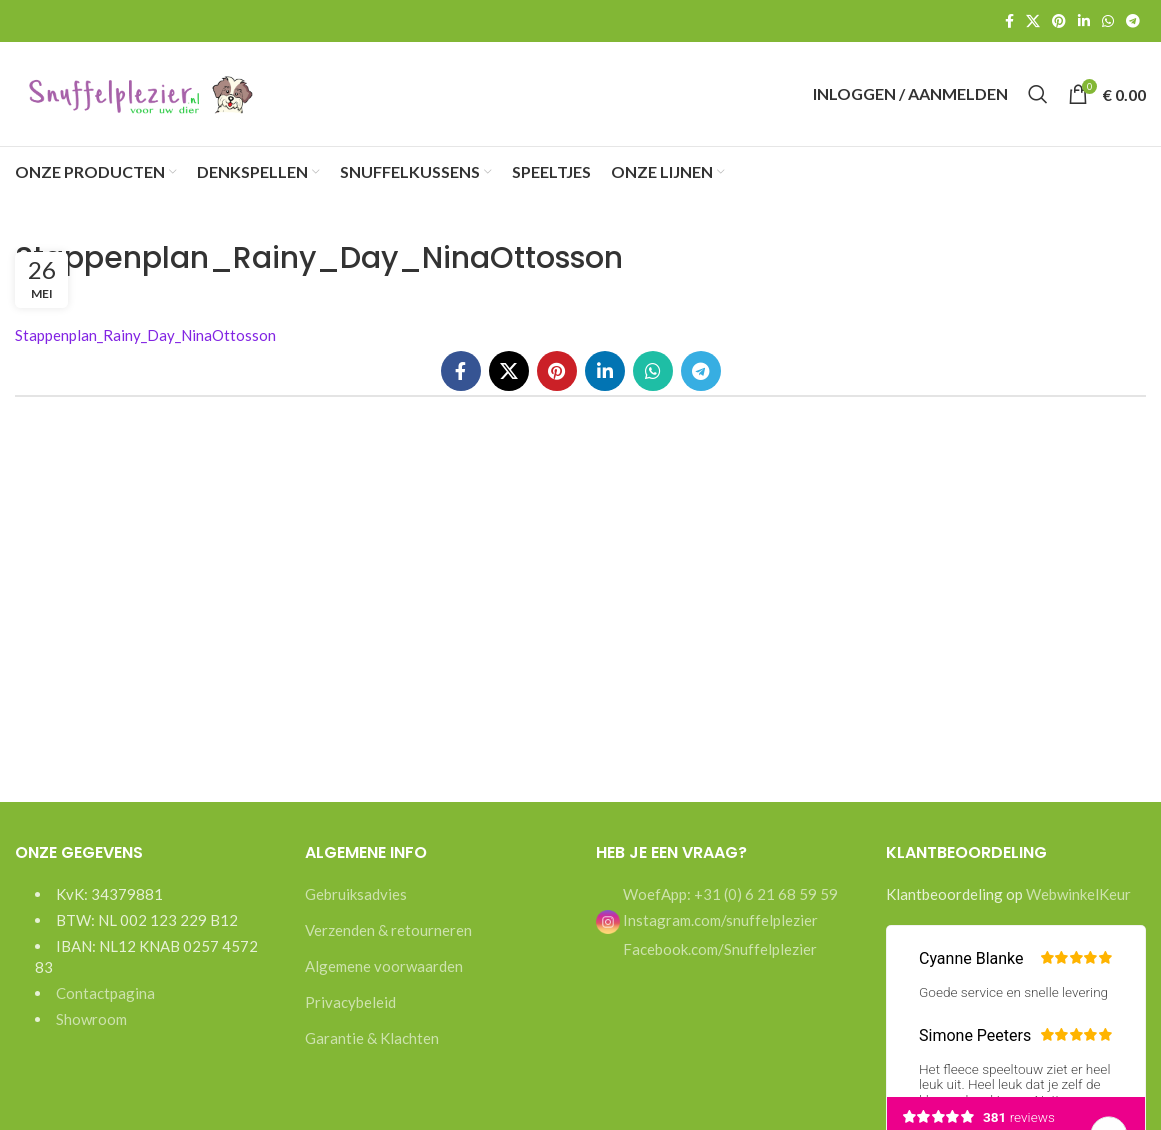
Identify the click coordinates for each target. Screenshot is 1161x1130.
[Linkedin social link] (1084, 21)
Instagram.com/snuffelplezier (707, 920)
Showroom (91, 1019)
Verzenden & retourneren (388, 930)
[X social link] (1033, 21)
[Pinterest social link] (1059, 21)
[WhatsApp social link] (1108, 21)
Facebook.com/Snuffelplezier (718, 949)
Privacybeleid (350, 1002)
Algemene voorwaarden (384, 966)
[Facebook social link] (1009, 21)
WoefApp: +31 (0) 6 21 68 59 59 (729, 894)
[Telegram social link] (1133, 21)
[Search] (1038, 94)
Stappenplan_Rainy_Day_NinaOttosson (145, 335)
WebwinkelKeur (1078, 894)
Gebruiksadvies (356, 894)
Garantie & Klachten (372, 1038)
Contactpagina (105, 993)
